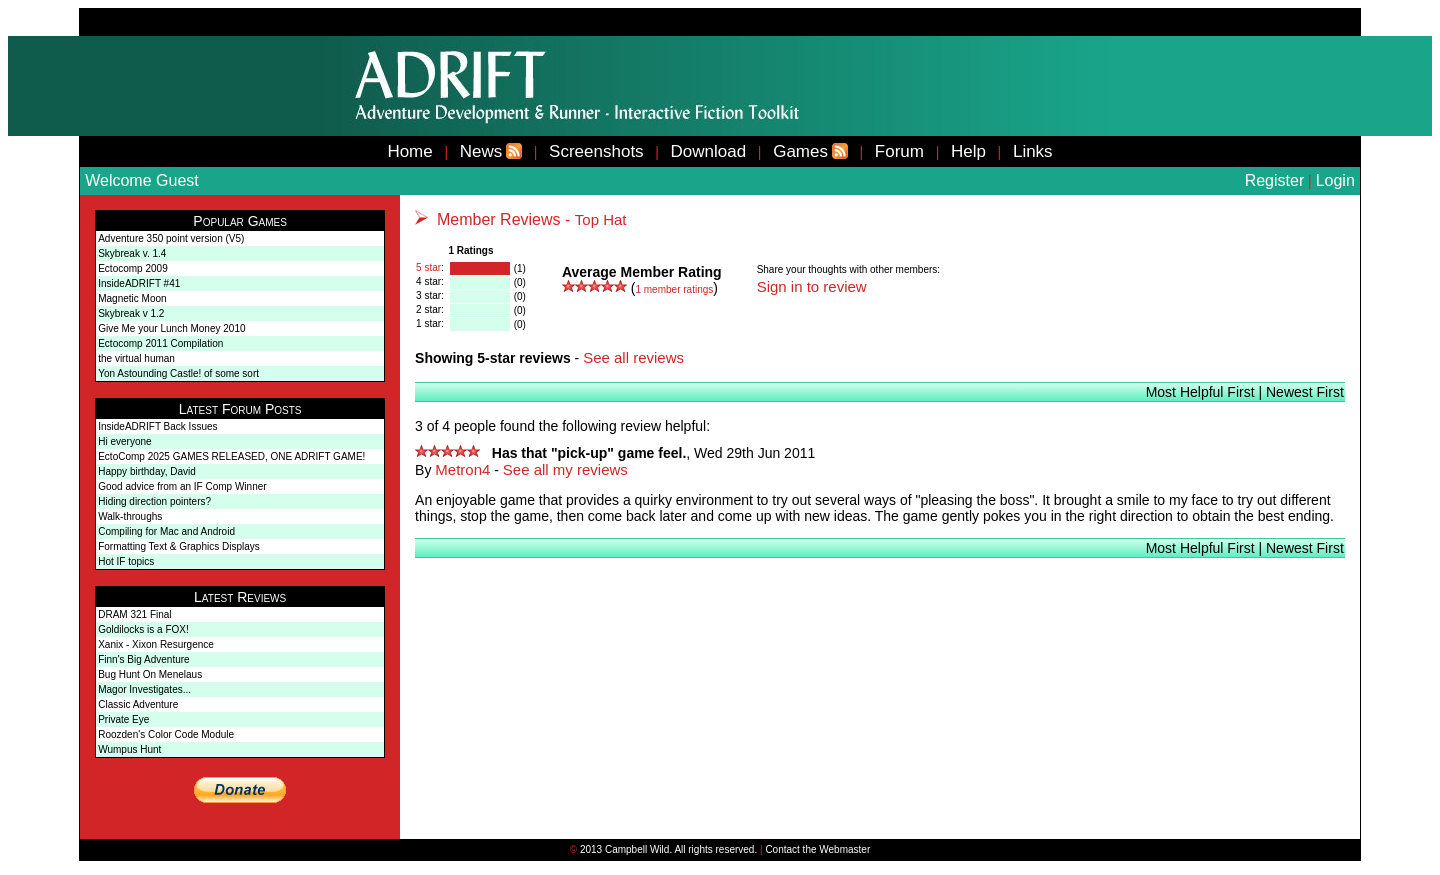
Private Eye (123, 719)
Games (800, 151)
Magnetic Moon (132, 298)
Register (1275, 180)
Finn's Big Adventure (143, 659)
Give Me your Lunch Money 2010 (171, 328)
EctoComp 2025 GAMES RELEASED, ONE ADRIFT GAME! (231, 456)
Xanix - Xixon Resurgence (156, 644)
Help (968, 151)
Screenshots (596, 151)
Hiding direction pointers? (154, 501)
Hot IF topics (126, 561)
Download (709, 151)
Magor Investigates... (144, 689)
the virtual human (136, 358)
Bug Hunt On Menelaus (150, 674)
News (481, 151)
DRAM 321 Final (134, 614)
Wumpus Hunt (129, 749)
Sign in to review (812, 286)
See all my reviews (565, 469)
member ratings (674, 289)
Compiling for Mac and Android (166, 531)
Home (409, 151)
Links (1033, 151)
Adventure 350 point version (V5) (171, 238)
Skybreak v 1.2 (131, 313)
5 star (428, 267)
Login (1335, 180)
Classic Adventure (138, 704)
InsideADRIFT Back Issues (157, 426)
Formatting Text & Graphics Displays (179, 546)
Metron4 (462, 469)
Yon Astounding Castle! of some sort (178, 373)
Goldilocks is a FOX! (143, 629)
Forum (899, 151)
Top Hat (601, 219)
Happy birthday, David (147, 471)
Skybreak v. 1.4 (132, 253)
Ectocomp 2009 (133, 268)
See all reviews (633, 357)
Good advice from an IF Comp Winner (182, 486)
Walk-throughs (130, 516)
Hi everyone (124, 441)
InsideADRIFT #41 (139, 283)
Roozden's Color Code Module (166, 734)
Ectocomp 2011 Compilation (160, 343)
